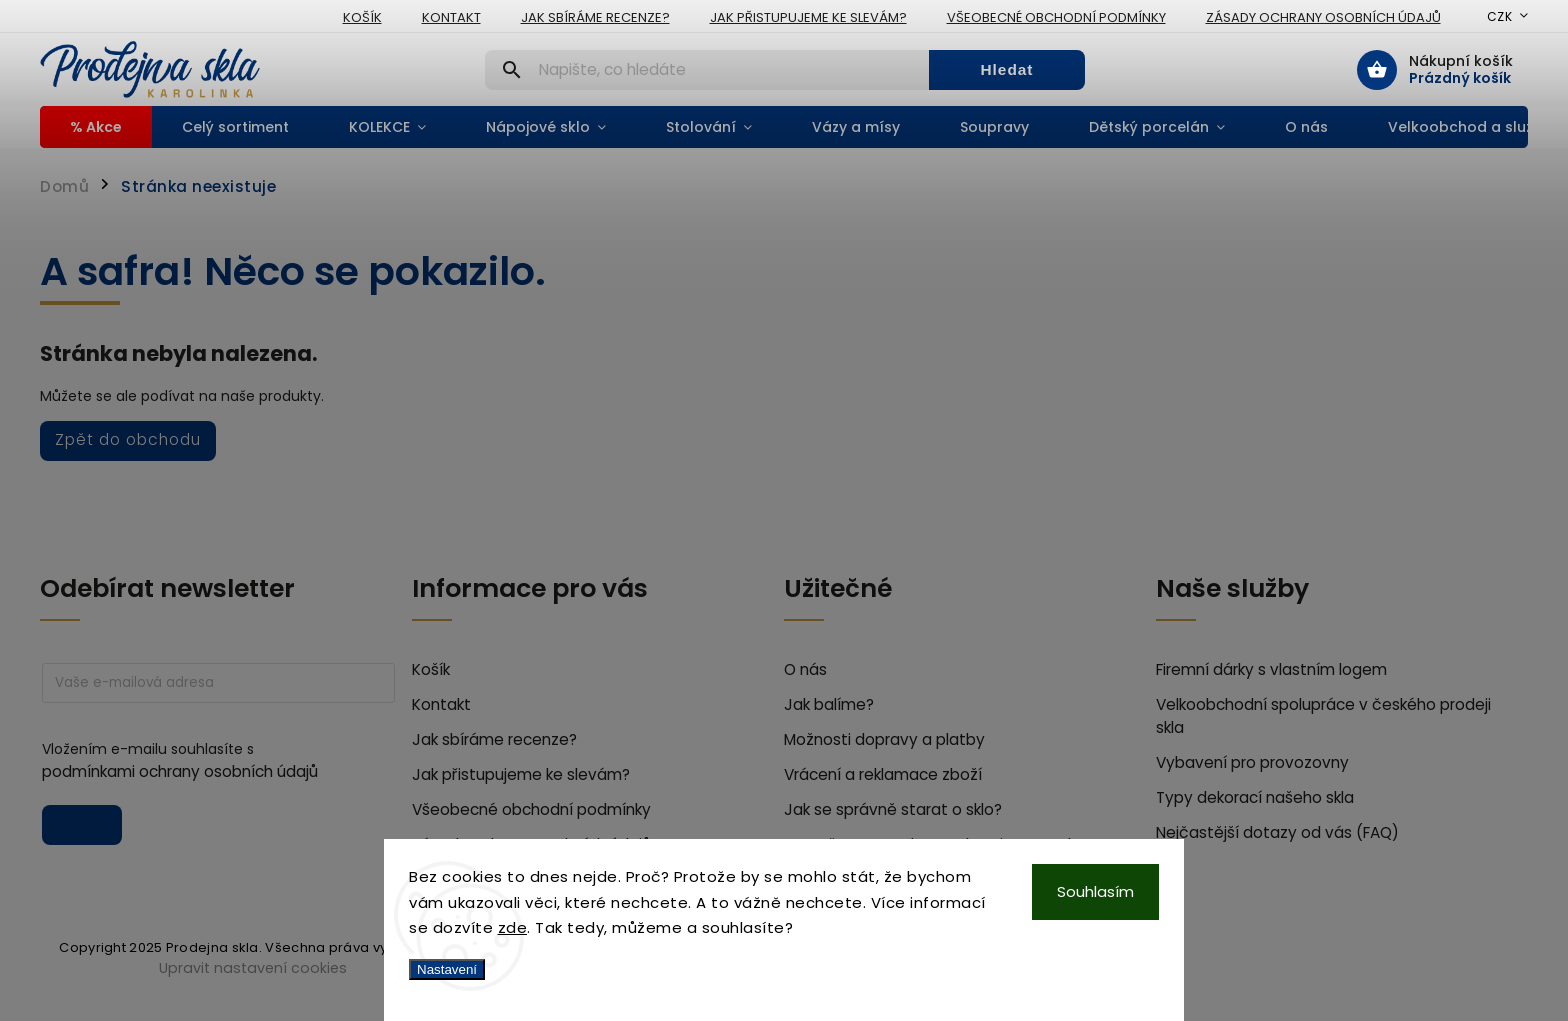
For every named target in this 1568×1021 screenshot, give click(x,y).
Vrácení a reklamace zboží (883, 774)
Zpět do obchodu (128, 439)
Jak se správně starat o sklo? (893, 809)
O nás (805, 669)
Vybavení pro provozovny (1252, 762)
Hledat (1006, 69)
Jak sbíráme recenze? (595, 17)
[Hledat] (707, 70)
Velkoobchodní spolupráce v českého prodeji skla (1323, 716)
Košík (362, 17)
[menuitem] (96, 127)
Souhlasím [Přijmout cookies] (1095, 891)
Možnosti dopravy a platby (884, 739)
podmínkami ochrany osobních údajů (180, 771)
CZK (1500, 16)
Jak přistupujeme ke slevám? (808, 17)
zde (513, 927)
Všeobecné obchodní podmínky (1056, 17)
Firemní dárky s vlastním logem (1271, 669)
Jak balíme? (829, 704)
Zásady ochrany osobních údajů (1323, 17)
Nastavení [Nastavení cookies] (447, 969)
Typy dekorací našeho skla (1255, 797)
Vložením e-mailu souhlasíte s (208, 761)
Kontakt (451, 17)
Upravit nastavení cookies (253, 968)
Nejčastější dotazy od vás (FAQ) (1277, 832)
